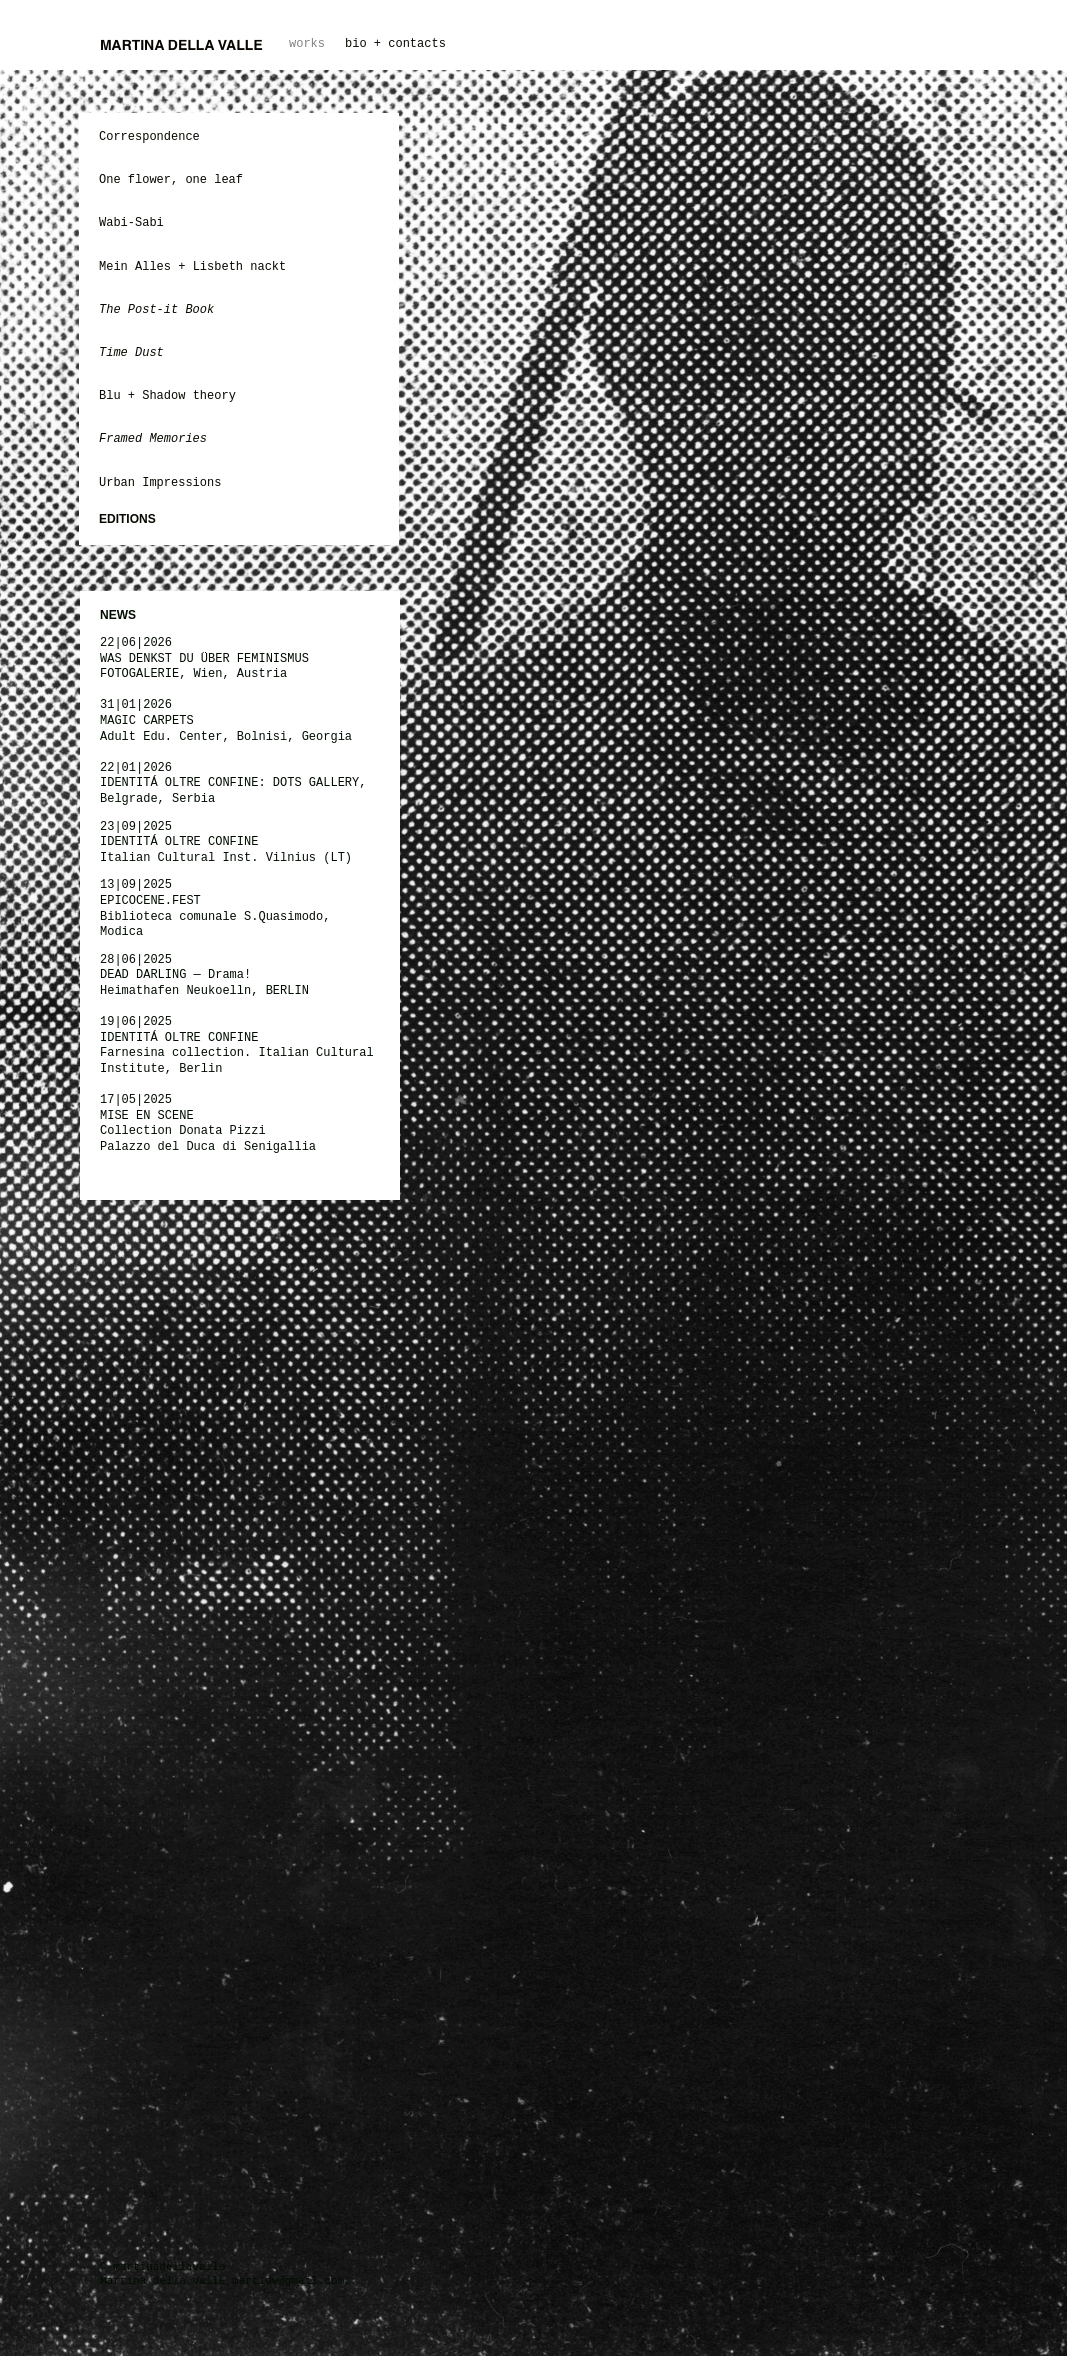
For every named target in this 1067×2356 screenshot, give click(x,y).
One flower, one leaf (174, 180)
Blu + (117, 396)
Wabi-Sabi (131, 223)
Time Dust (131, 353)
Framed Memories (153, 439)
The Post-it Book (156, 310)
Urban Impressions (160, 483)
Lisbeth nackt (240, 267)
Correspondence (149, 137)
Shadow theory (189, 396)
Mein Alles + (142, 267)
